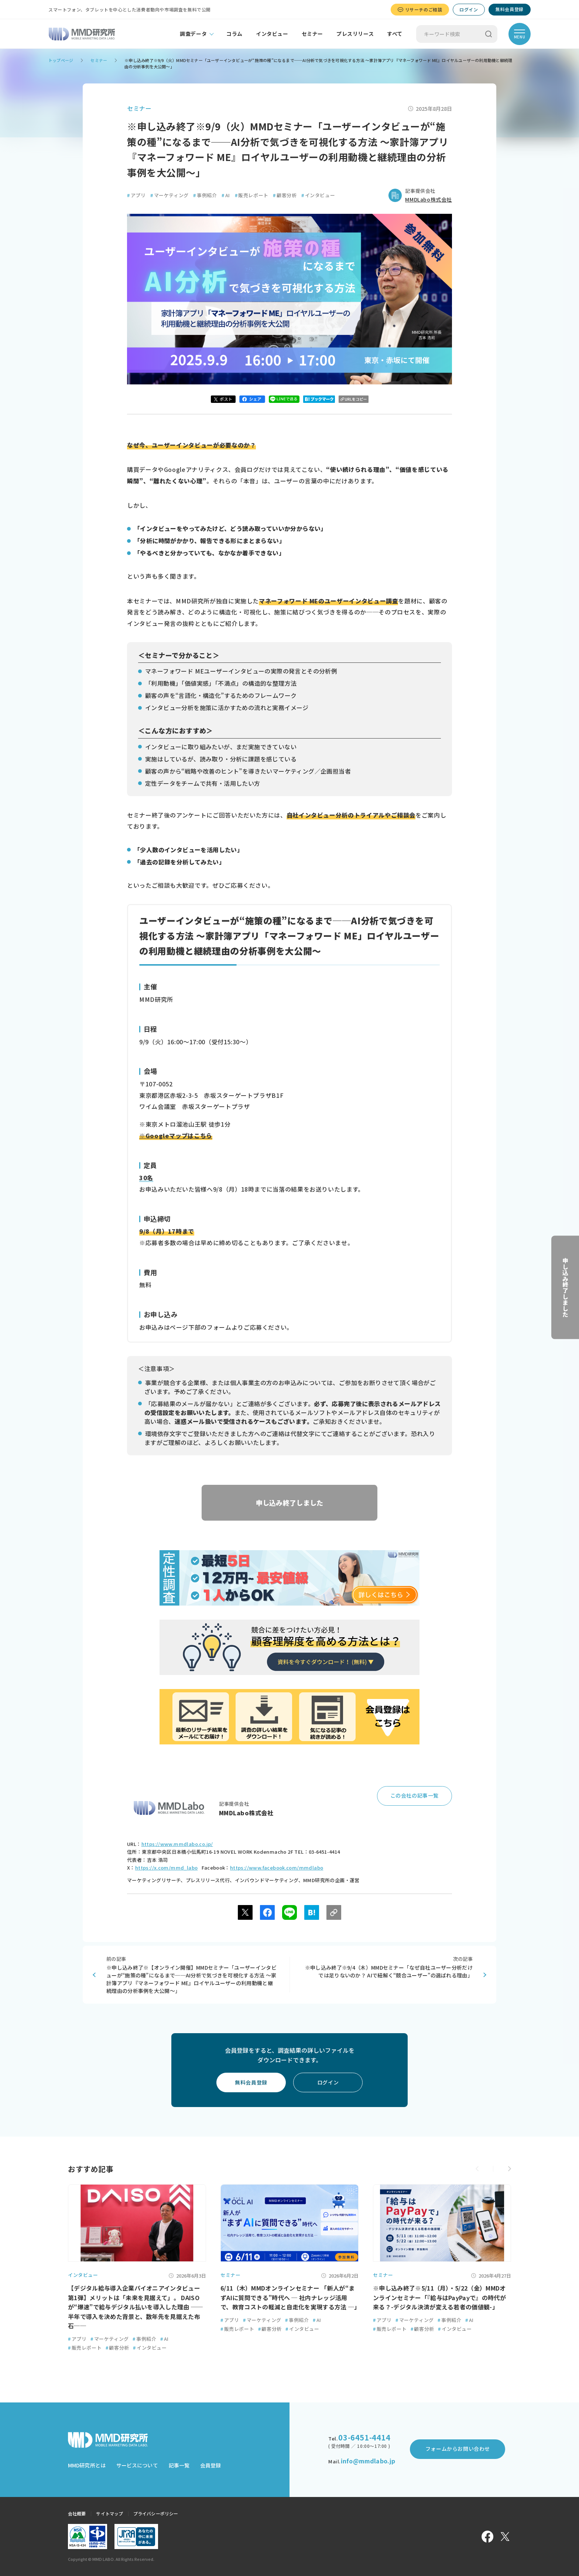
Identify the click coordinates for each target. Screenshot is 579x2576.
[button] (509, 2168)
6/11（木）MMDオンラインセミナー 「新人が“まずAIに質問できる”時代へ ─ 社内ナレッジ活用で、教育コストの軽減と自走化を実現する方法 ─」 (290, 2297)
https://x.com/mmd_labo (166, 1867)
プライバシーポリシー (155, 2513)
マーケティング (169, 195)
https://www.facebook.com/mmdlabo (276, 1867)
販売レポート (251, 195)
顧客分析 (285, 195)
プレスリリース (355, 33)
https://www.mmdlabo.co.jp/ (177, 1843)
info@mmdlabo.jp (368, 2460)
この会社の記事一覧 (414, 1795)
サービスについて (137, 2465)
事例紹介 (205, 195)
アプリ (136, 195)
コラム (234, 33)
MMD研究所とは (87, 2465)
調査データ (193, 33)
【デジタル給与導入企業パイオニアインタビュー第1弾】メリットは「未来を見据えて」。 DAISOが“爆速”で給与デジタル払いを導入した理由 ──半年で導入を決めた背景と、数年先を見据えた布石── (135, 2307)
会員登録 (210, 2465)
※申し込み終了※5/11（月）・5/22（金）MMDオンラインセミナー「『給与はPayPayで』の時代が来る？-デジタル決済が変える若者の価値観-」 (439, 2297)
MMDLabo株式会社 (428, 199)
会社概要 (77, 2513)
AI (226, 195)
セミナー (312, 33)
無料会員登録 (510, 9)
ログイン (468, 9)
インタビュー (272, 33)
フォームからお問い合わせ (457, 2448)
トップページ (60, 60)
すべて (394, 33)
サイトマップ (109, 2513)
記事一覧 (179, 2465)
